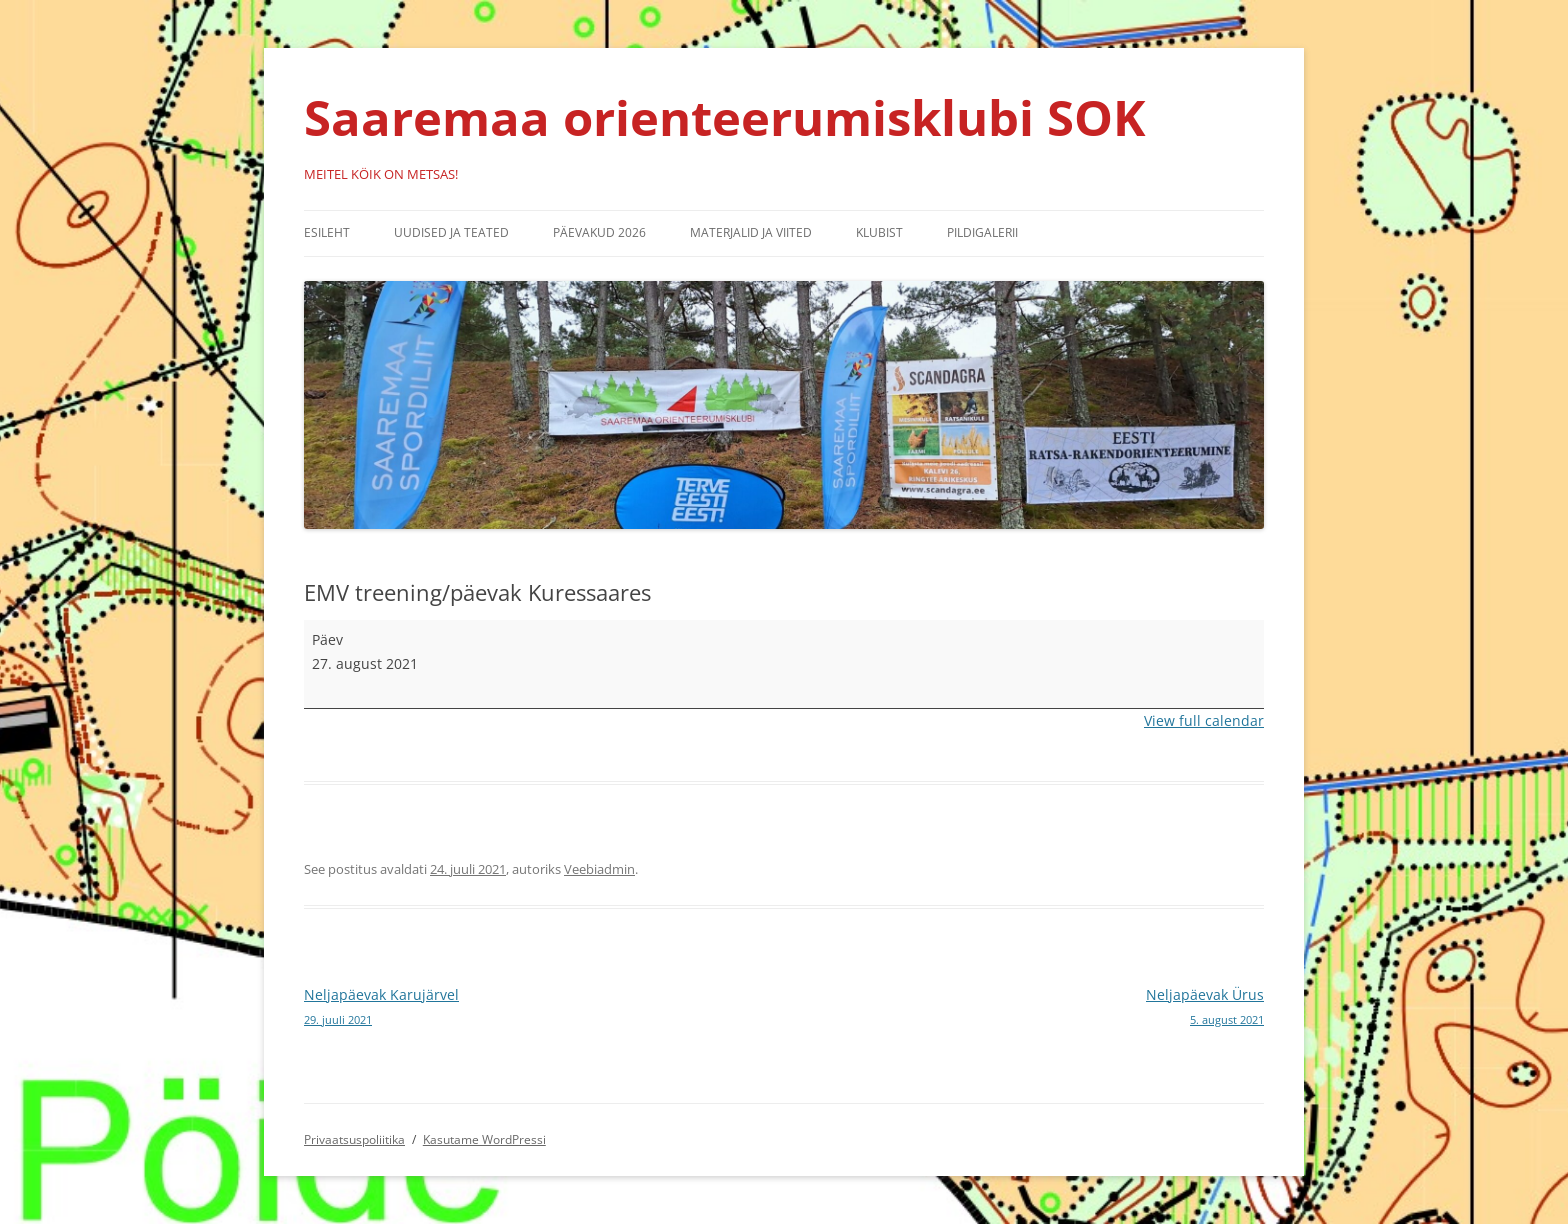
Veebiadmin (599, 869)
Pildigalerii (982, 232)
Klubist (879, 232)
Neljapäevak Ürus (1024, 1008)
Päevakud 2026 (599, 232)
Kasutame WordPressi (484, 1139)
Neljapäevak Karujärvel (544, 1008)
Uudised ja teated (451, 232)
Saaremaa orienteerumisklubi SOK (725, 117)
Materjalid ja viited (751, 232)
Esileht (327, 232)
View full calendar (1204, 720)
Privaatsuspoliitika (354, 1139)
